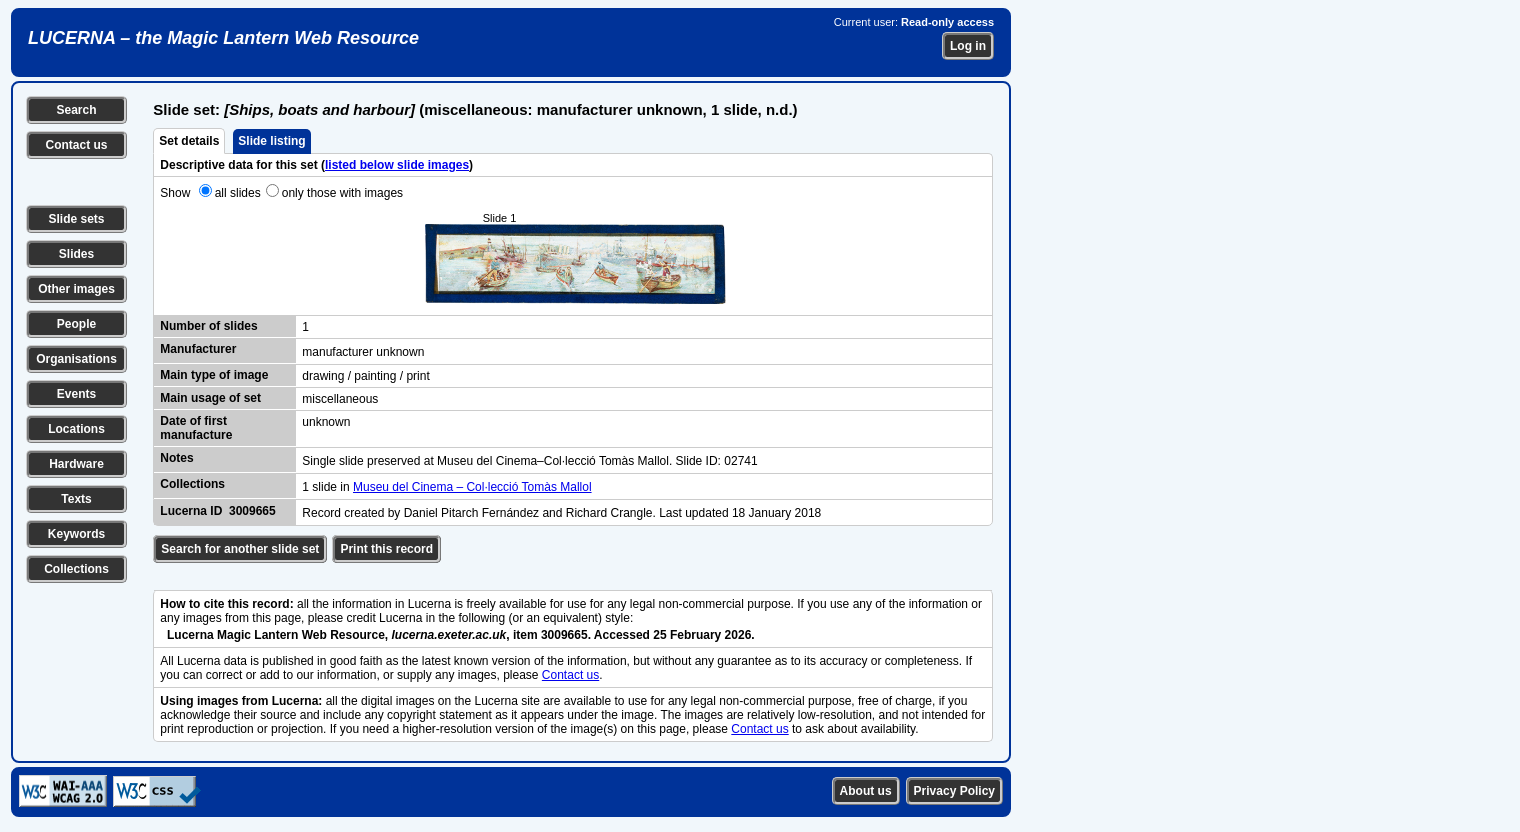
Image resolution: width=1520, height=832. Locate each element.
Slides (76, 254)
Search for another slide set (240, 549)
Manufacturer (198, 349)
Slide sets (76, 219)
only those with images (342, 193)
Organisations (76, 359)
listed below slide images (397, 165)
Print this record (386, 549)
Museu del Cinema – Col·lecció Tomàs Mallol (472, 487)
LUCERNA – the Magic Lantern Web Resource (223, 38)
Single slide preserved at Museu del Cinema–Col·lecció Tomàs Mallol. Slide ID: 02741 (529, 461)
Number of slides (208, 326)
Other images (76, 289)
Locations (76, 429)
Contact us (76, 145)
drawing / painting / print (365, 376)
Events (76, 394)
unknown (326, 422)
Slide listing (271, 141)
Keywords (76, 534)
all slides (238, 193)
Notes (176, 458)
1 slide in (327, 487)
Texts (76, 499)
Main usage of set (210, 398)
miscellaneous (340, 399)
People (76, 324)
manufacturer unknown (363, 352)
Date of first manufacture (196, 428)
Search (76, 110)
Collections (76, 569)
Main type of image (214, 375)
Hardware (76, 464)
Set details (189, 141)
